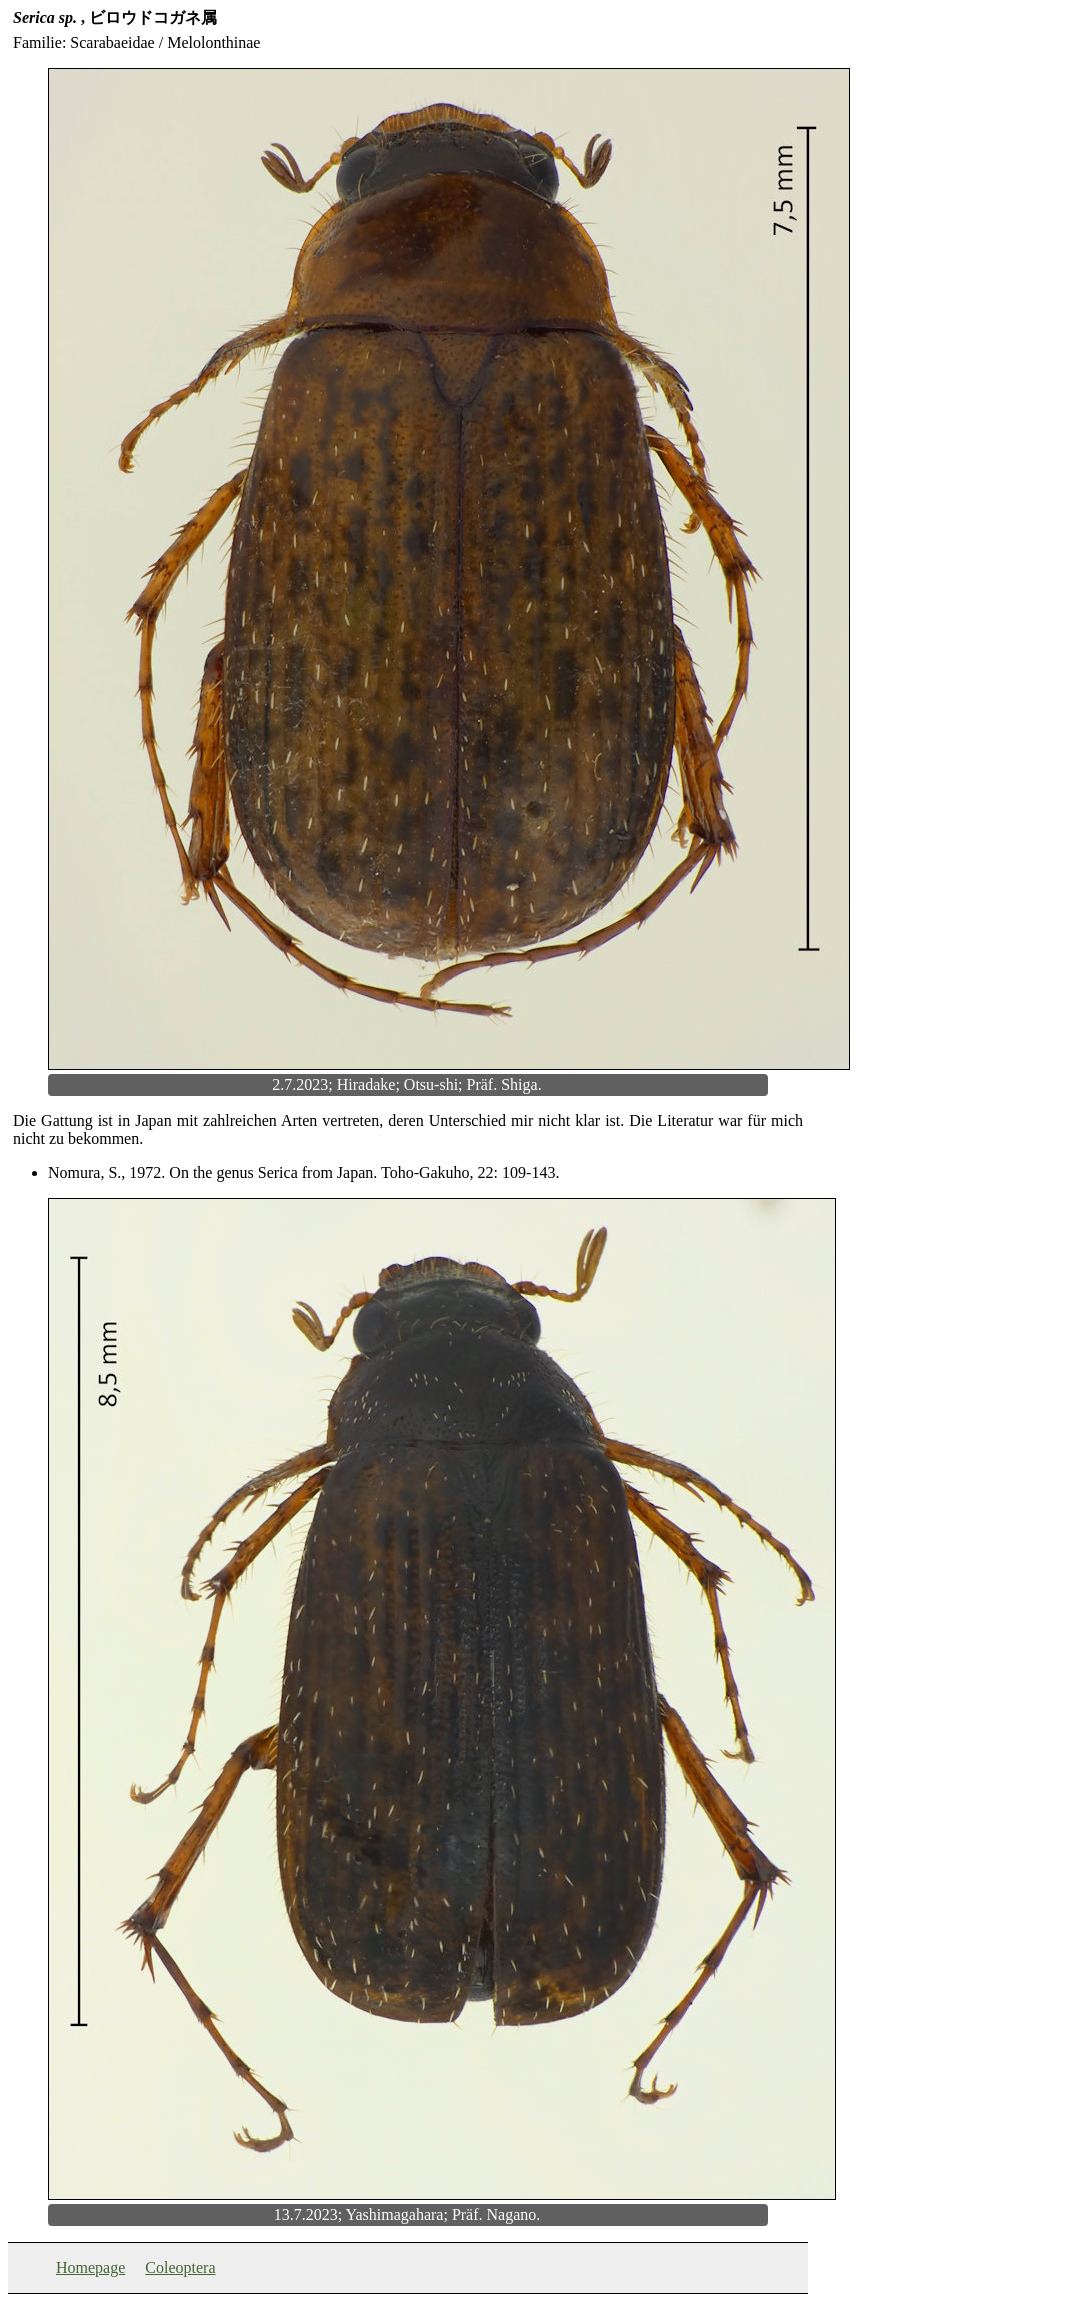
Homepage (90, 2267)
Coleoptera (180, 2267)
